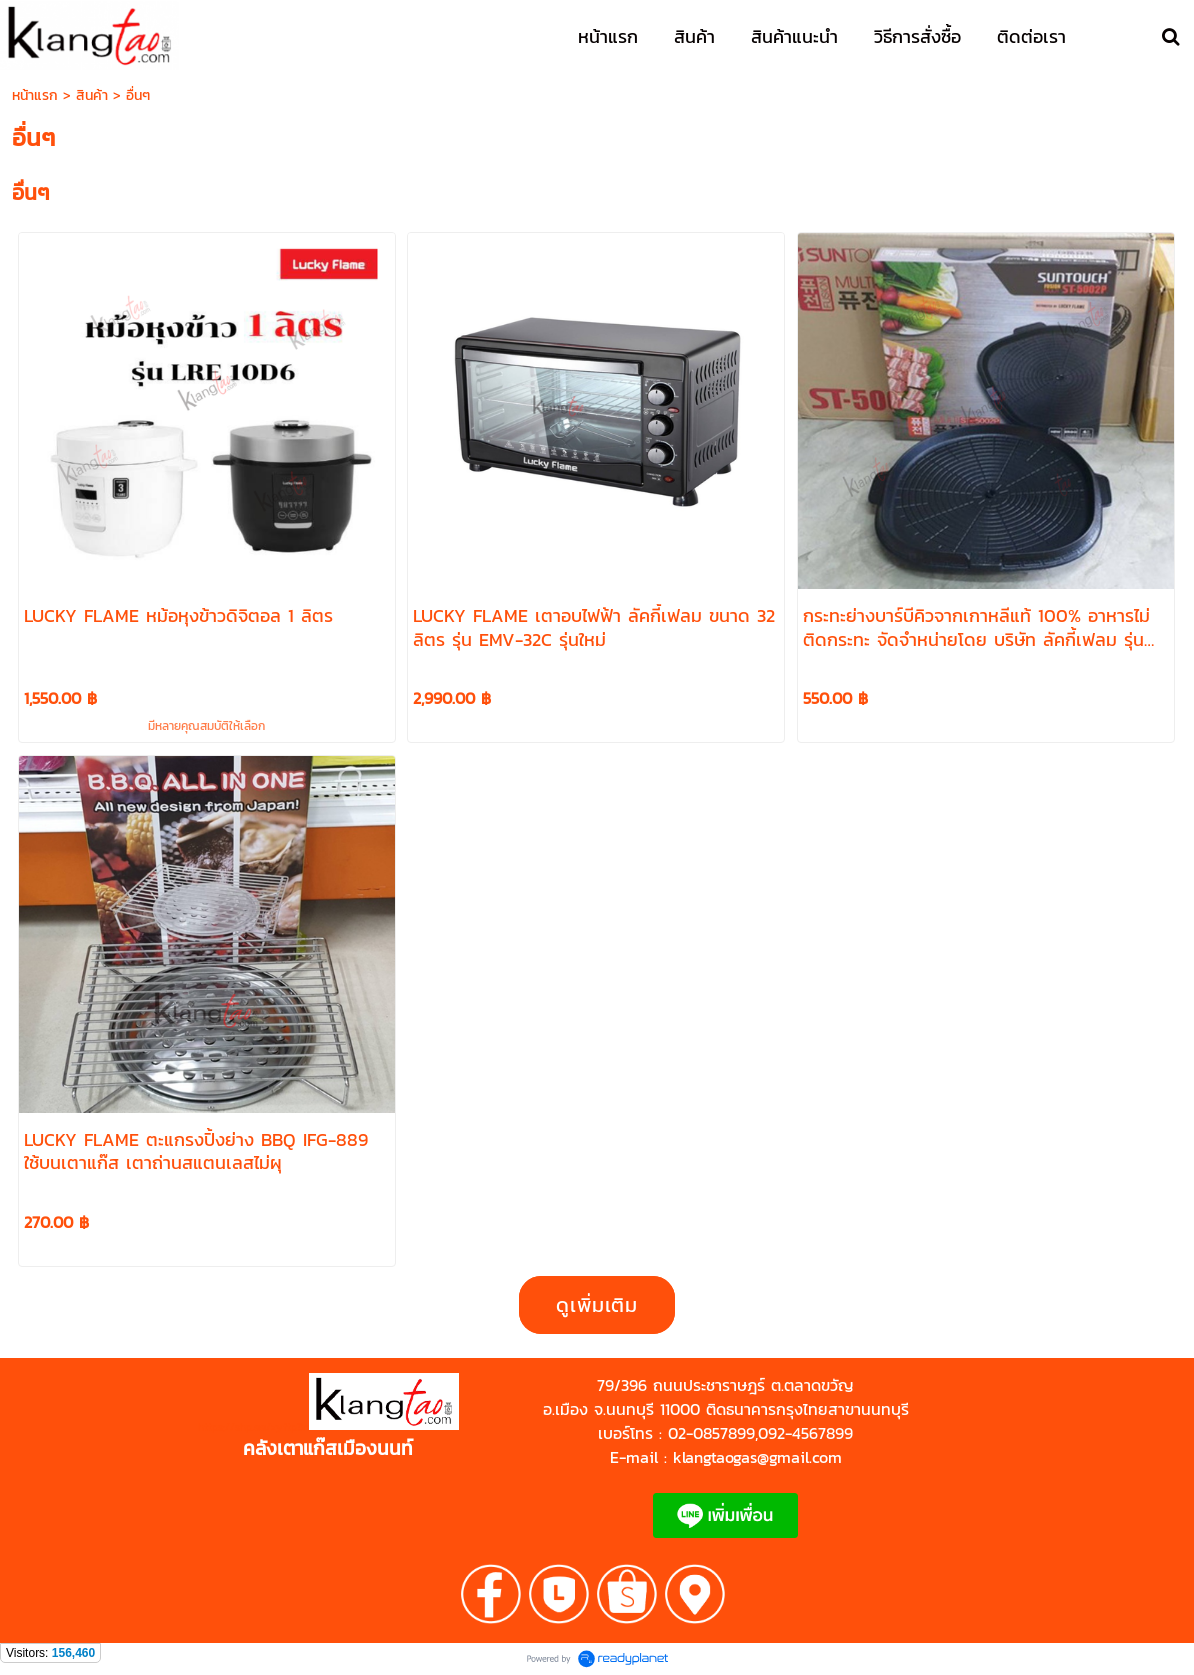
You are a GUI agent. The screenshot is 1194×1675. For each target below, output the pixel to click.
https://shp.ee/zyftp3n (253, 1426)
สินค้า (92, 95)
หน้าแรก (35, 95)
